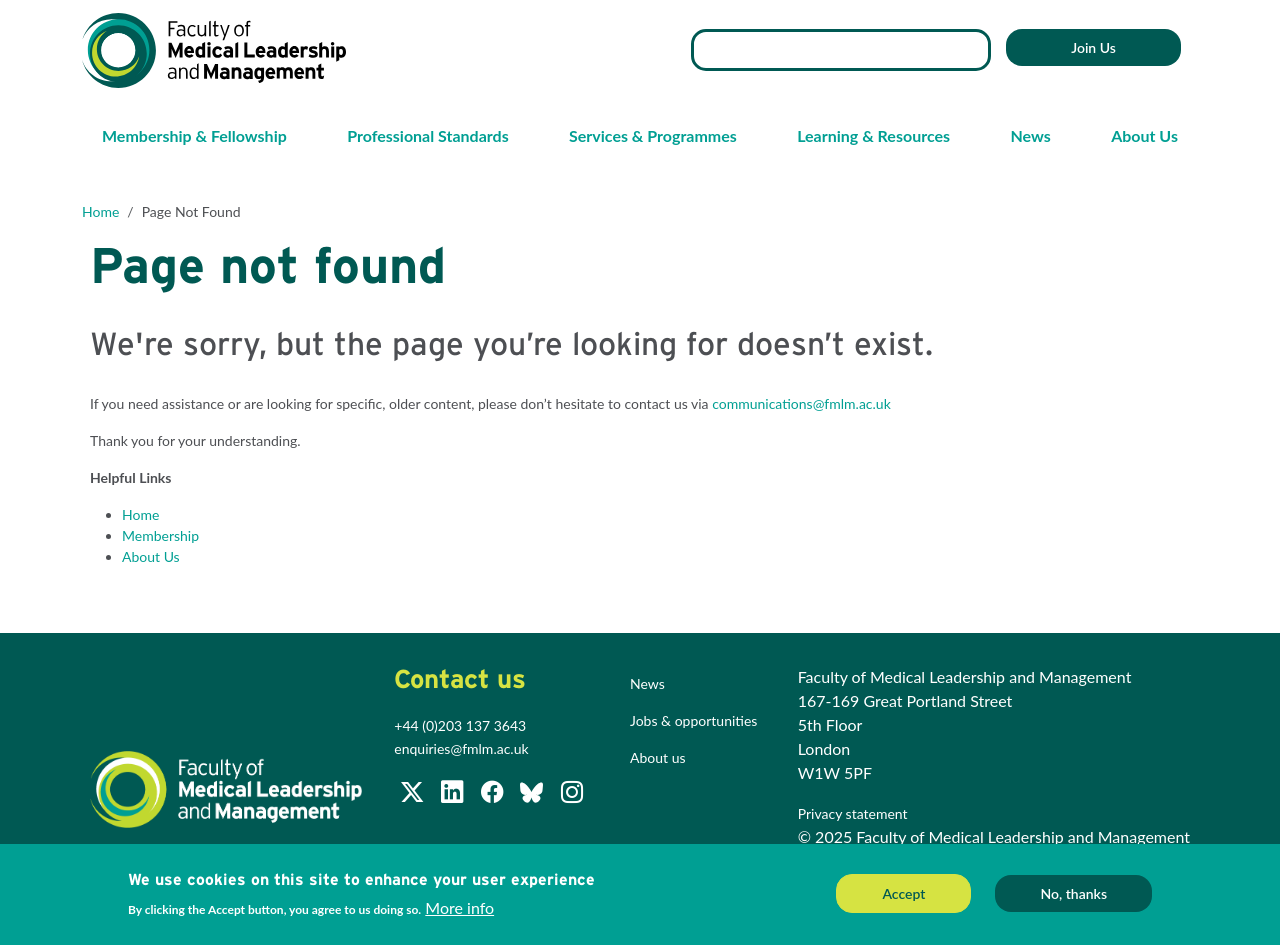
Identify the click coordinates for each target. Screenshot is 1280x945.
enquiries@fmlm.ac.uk (461, 748)
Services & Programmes (653, 135)
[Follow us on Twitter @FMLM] (414, 795)
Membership (160, 535)
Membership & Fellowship (194, 135)
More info (459, 909)
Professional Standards (427, 135)
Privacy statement (854, 813)
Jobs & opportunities (693, 720)
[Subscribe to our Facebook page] (494, 795)
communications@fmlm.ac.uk (801, 403)
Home (100, 211)
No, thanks (1073, 894)
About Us (1144, 135)
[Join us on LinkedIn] (454, 795)
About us (658, 757)
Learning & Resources (873, 135)
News (1030, 135)
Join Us (1093, 47)
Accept (903, 894)
